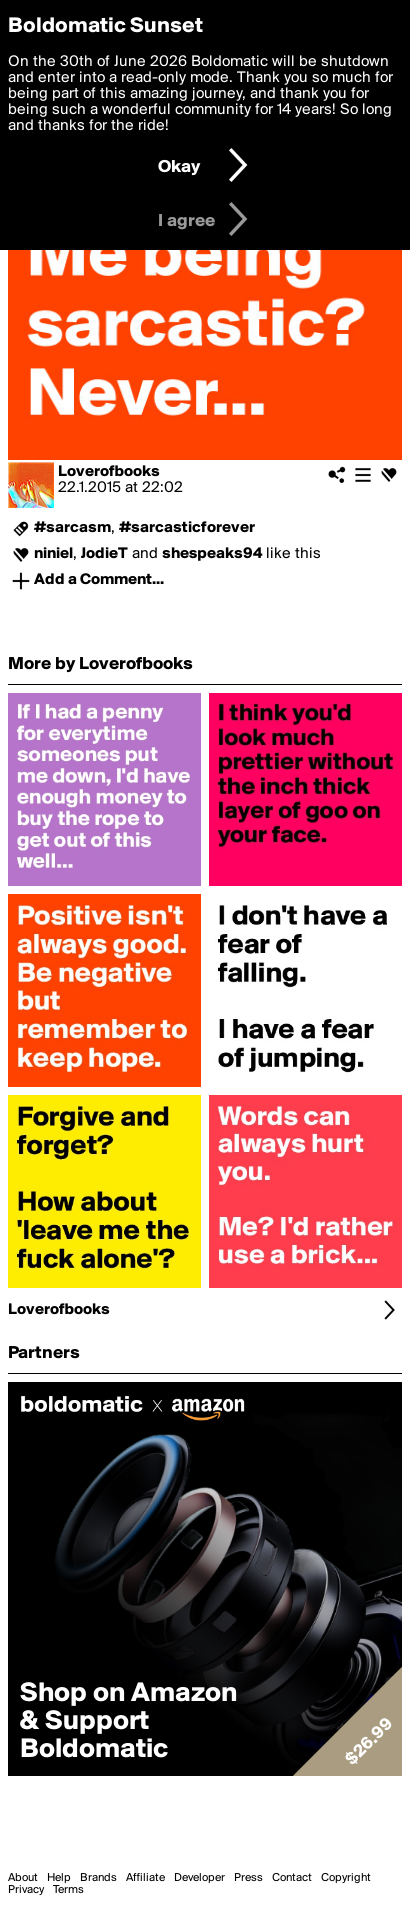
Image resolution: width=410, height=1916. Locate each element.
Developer (199, 1878)
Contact (292, 1878)
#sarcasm (72, 528)
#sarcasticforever (187, 528)
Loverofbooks (109, 472)
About (23, 1878)
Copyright (346, 1878)
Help (59, 1878)
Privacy (26, 1890)
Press (248, 1878)
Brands (98, 1878)
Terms (68, 1890)
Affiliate (145, 1878)
